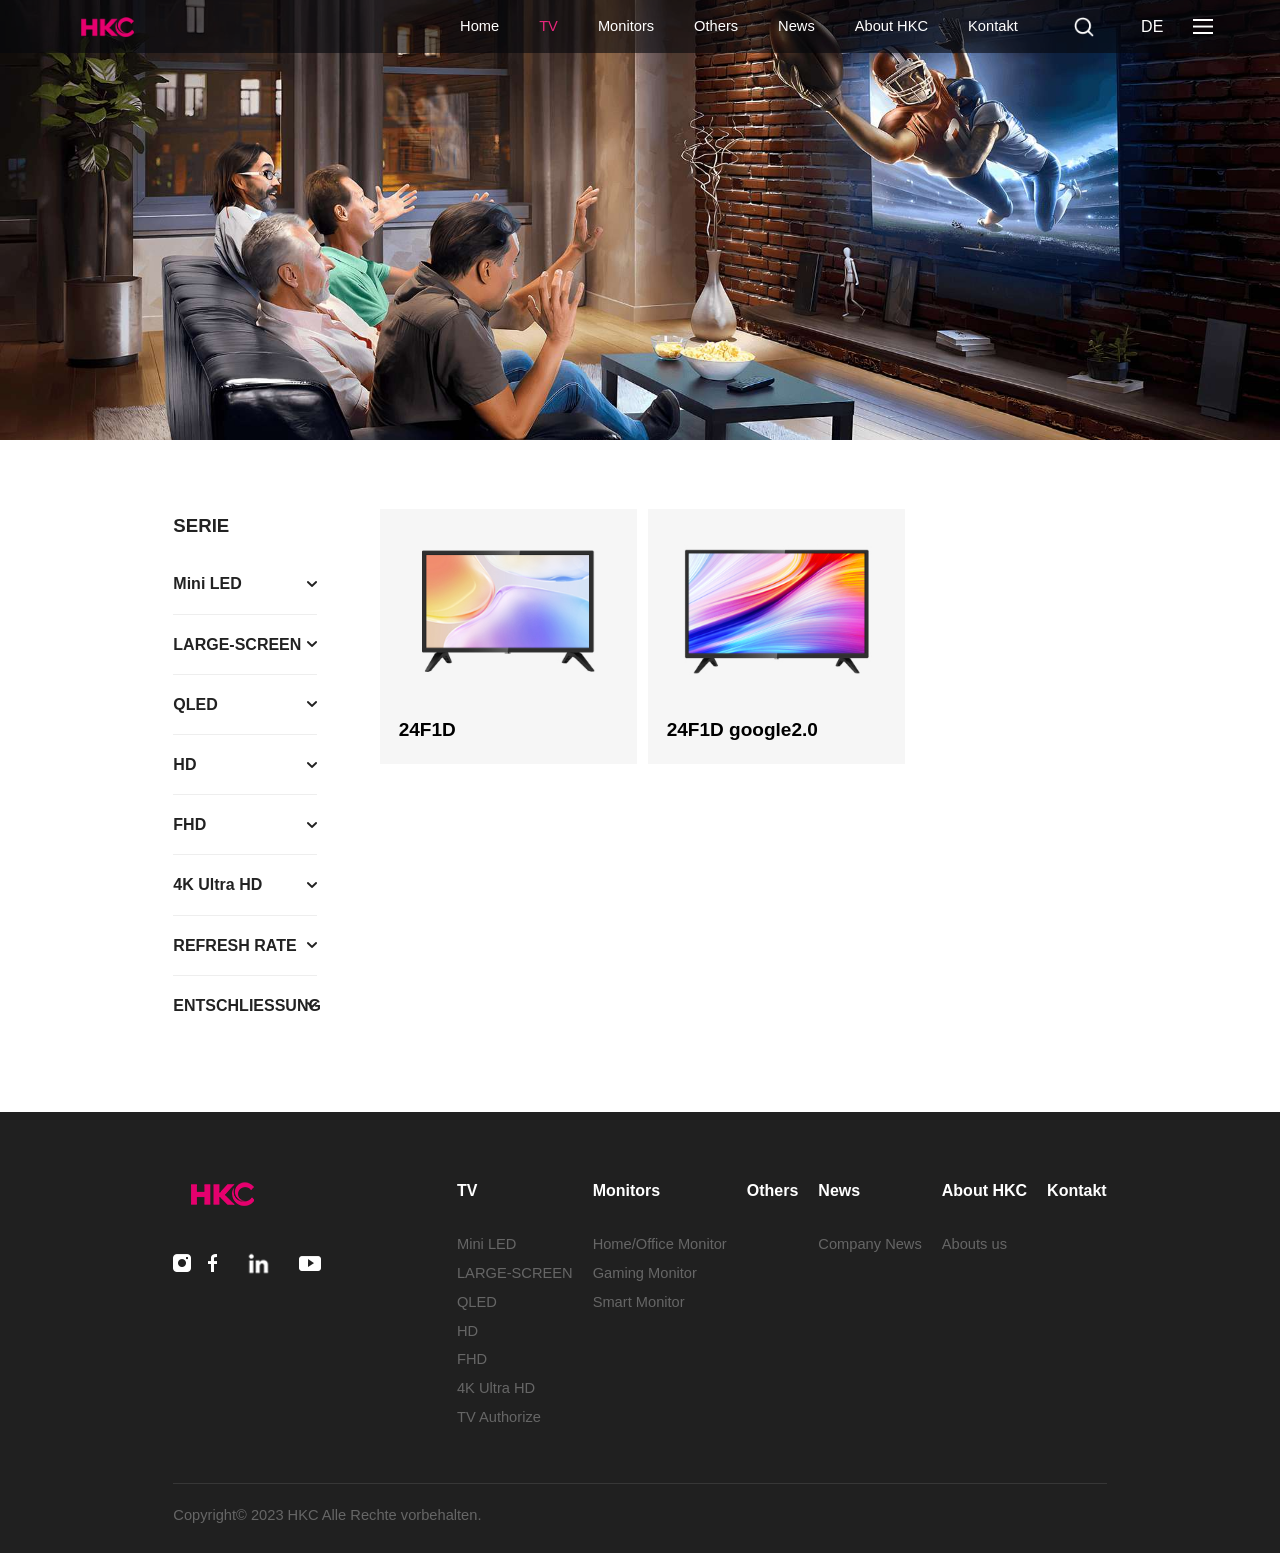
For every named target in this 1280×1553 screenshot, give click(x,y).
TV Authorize (499, 1417)
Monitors (626, 26)
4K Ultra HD (496, 1388)
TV (548, 26)
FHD (472, 1359)
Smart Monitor (639, 1302)
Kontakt (993, 26)
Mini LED (486, 1244)
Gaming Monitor (645, 1273)
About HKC (891, 26)
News (796, 26)
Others (716, 26)
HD (467, 1331)
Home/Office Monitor (660, 1244)
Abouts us (974, 1244)
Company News (869, 1244)
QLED (477, 1302)
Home (479, 26)
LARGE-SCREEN (515, 1273)
